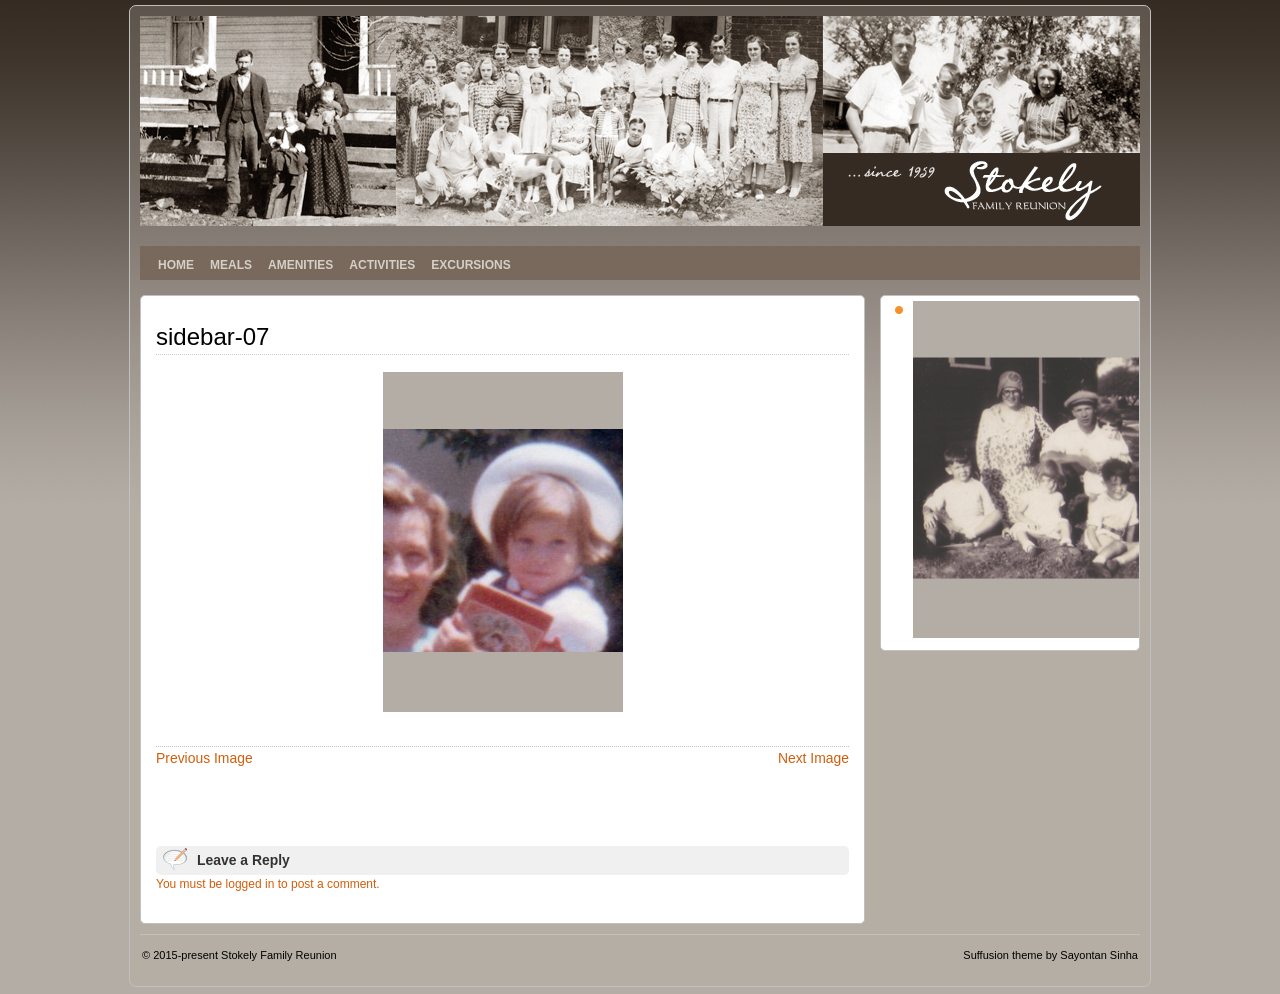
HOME (176, 265)
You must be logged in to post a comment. (268, 884)
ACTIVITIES (382, 265)
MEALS (231, 265)
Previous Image (204, 758)
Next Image (813, 758)
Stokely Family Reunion (279, 955)
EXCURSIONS (470, 265)
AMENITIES (300, 265)
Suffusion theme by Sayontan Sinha (1050, 955)
